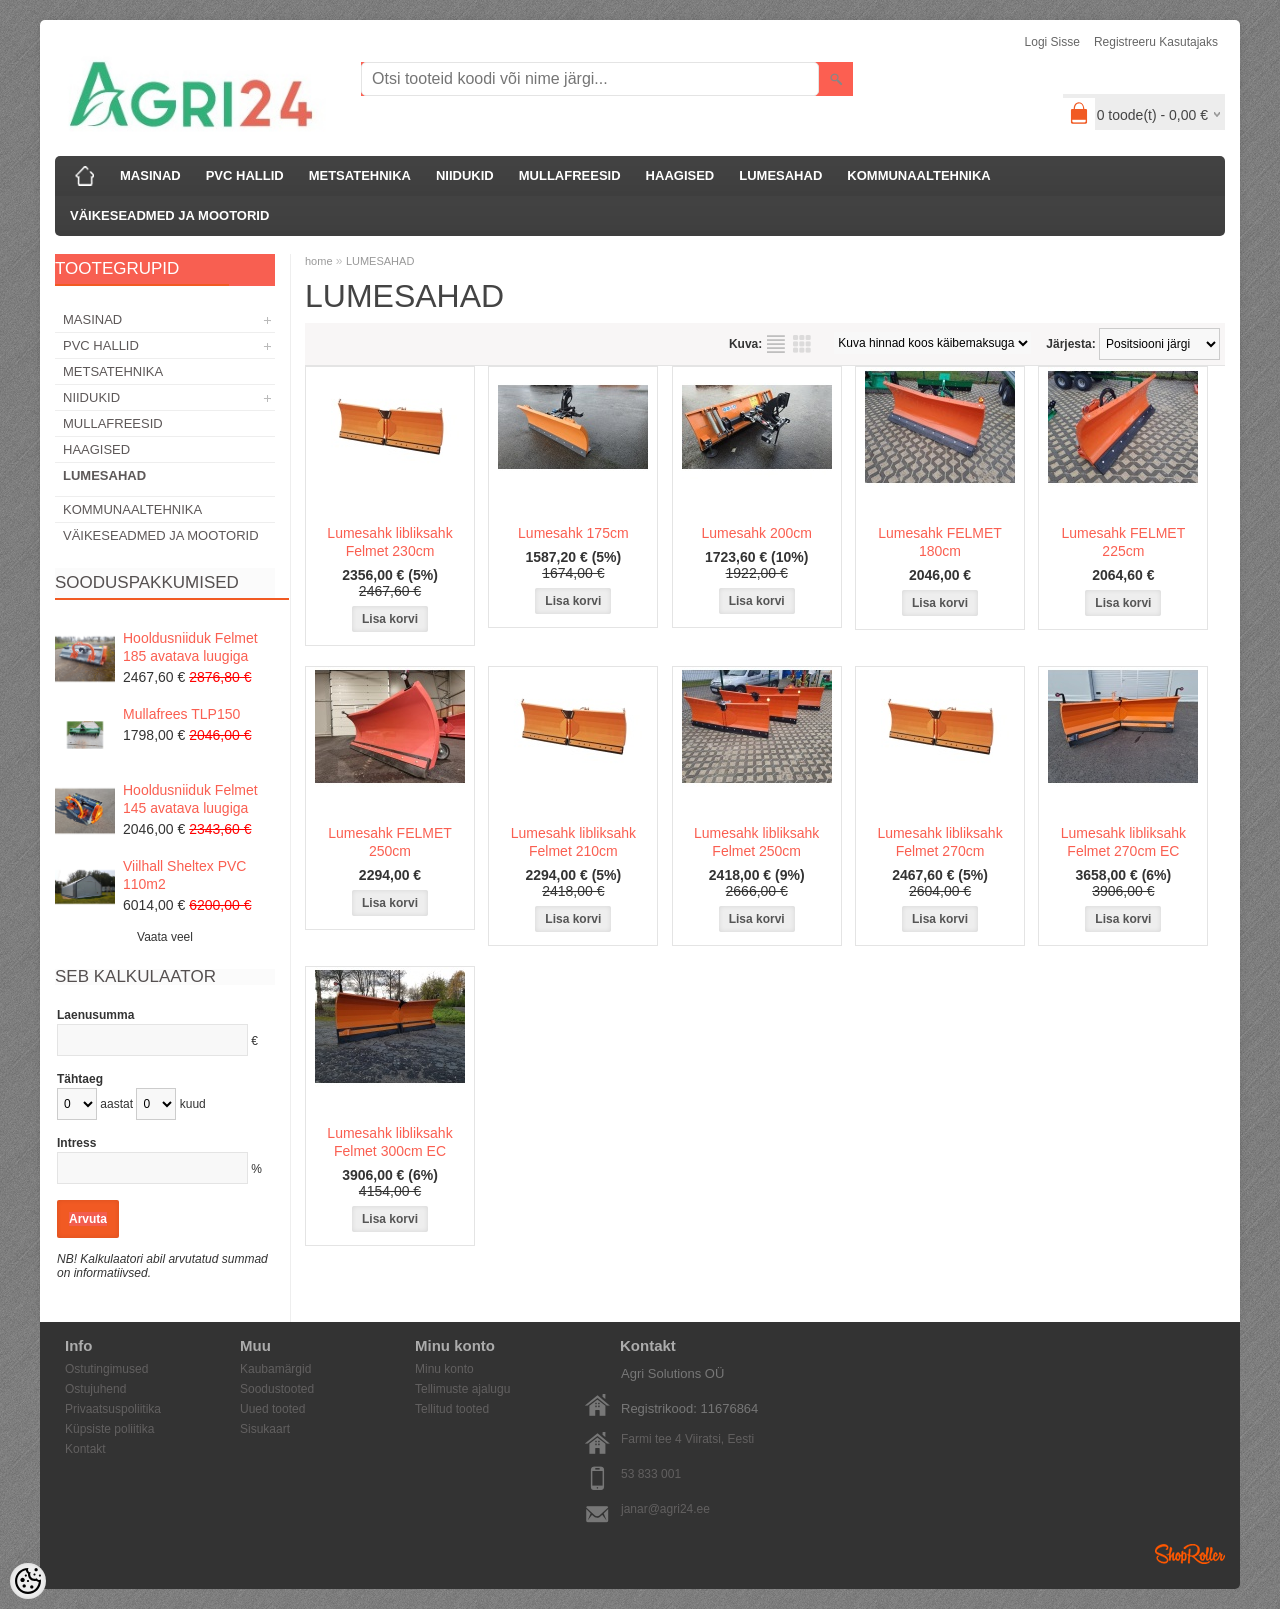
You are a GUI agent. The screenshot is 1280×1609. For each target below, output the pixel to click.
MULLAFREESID (570, 175)
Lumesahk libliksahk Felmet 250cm (756, 842)
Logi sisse (1052, 42)
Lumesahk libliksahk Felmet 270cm (939, 842)
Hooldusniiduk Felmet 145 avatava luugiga (190, 799)
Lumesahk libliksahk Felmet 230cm (389, 542)
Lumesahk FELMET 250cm (390, 842)
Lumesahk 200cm (756, 533)
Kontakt (85, 1449)
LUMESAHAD (780, 175)
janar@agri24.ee (665, 1509)
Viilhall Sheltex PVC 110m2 (184, 875)
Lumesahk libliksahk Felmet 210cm (573, 842)
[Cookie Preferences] (28, 1581)
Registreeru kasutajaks (1156, 42)
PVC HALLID (245, 175)
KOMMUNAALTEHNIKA (918, 175)
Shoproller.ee (1190, 1554)
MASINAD (150, 175)
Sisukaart (265, 1429)
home (319, 261)
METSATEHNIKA (360, 175)
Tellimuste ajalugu (462, 1389)
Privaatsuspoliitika (113, 1409)
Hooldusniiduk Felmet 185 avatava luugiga (190, 647)
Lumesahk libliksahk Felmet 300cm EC (389, 1142)
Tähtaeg (80, 1079)
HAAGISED (680, 175)
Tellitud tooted (452, 1409)
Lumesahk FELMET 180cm (940, 542)
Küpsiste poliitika (109, 1429)
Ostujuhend (95, 1389)
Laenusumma (95, 1015)
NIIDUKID (465, 175)
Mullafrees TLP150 (181, 714)
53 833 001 (651, 1474)
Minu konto (444, 1369)
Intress (76, 1143)
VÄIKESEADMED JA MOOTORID (169, 215)
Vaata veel (165, 937)
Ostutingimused (106, 1369)
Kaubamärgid (275, 1369)
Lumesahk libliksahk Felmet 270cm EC (1123, 842)
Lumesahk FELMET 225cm (1124, 542)
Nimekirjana (776, 344)
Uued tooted (272, 1409)
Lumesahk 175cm (573, 533)
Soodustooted (277, 1389)
